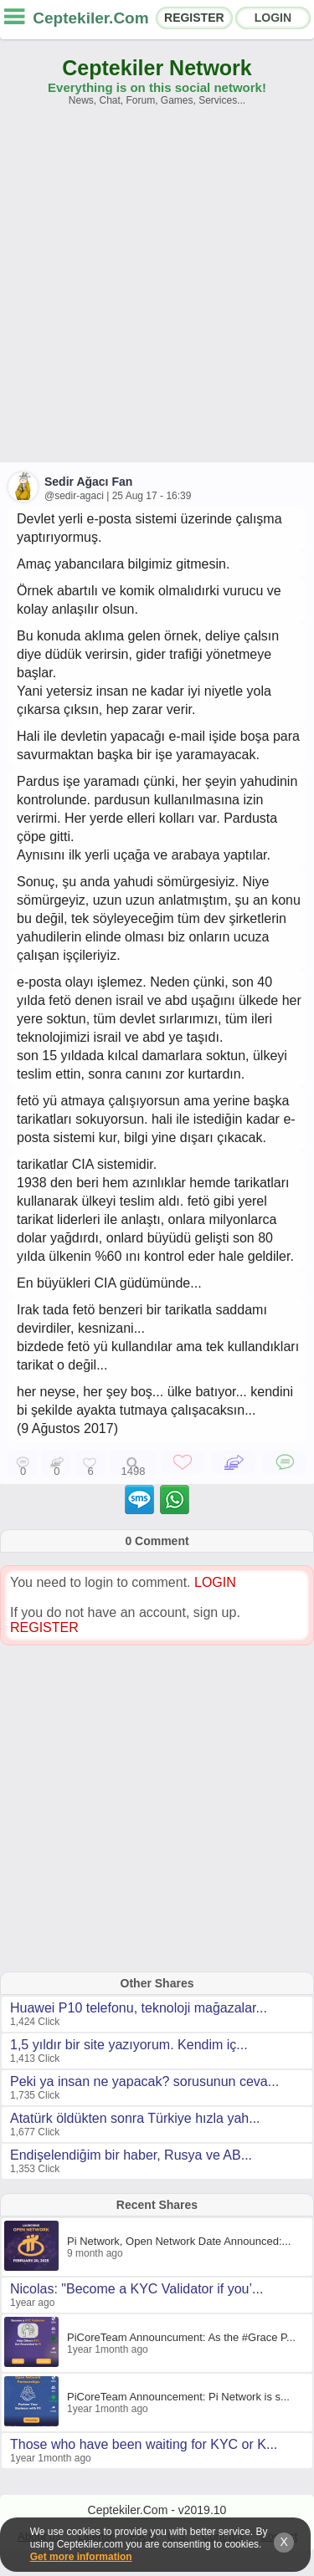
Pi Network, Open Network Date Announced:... (179, 2241)
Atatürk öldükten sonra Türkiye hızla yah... (135, 2118)
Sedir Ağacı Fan (88, 481)
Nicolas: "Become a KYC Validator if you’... (136, 2289)
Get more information (81, 2557)
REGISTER (194, 17)
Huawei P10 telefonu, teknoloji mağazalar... (138, 2008)
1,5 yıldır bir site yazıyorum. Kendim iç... (129, 2045)
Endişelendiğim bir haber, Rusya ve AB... (131, 2155)
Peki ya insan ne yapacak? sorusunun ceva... (144, 2081)
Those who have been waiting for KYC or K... (143, 2444)
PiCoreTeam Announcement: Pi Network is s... (178, 2396)
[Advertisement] (157, 292)
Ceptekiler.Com (90, 18)
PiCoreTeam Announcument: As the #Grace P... (181, 2337)
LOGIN (273, 17)
